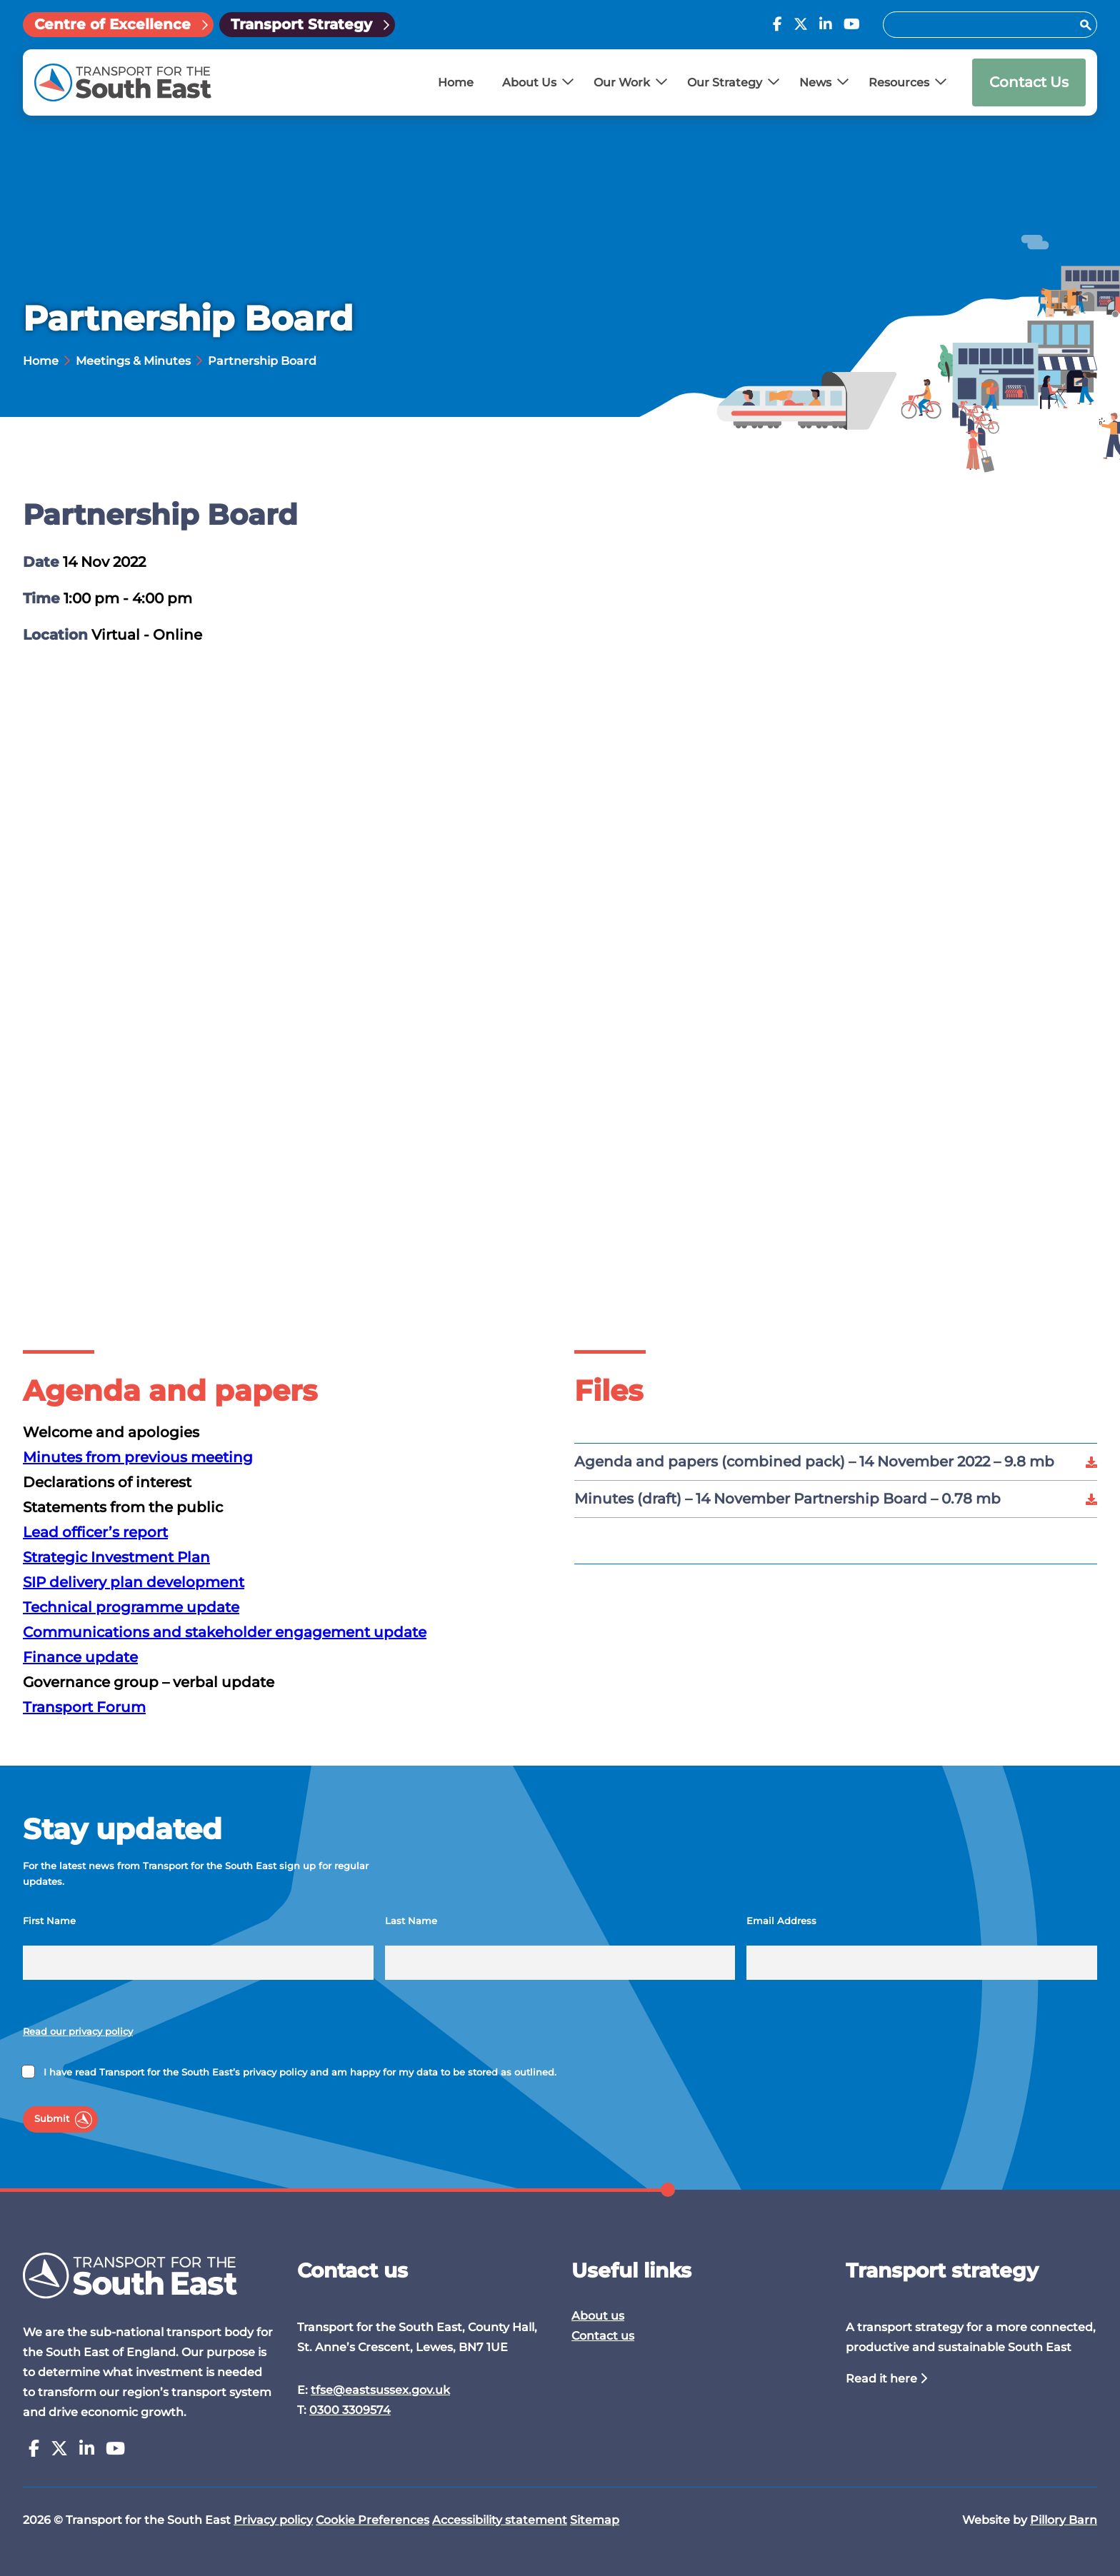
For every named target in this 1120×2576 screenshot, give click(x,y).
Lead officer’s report (95, 1532)
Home (456, 82)
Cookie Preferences (372, 2520)
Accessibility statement (499, 2520)
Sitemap (594, 2520)
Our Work (622, 82)
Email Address (781, 1921)
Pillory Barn (1063, 2520)
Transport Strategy (301, 24)
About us (597, 2316)
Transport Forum (84, 1707)
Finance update (80, 1657)
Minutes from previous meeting (138, 1457)
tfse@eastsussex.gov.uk (380, 2390)
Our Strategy (724, 82)
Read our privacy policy (78, 2031)
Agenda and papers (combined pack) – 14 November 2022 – (814, 1461)
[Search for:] (983, 24)
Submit (51, 2118)
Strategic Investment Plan (116, 1557)
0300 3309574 (350, 2410)
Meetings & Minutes (133, 361)
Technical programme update (131, 1607)
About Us (529, 82)
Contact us (602, 2336)
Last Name (411, 1921)
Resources (899, 82)
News (815, 82)
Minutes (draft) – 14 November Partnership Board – (787, 1498)
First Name (49, 1921)
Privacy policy (273, 2520)
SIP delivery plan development (133, 1582)
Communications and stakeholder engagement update (224, 1632)
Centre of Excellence (112, 24)
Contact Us (1029, 82)
